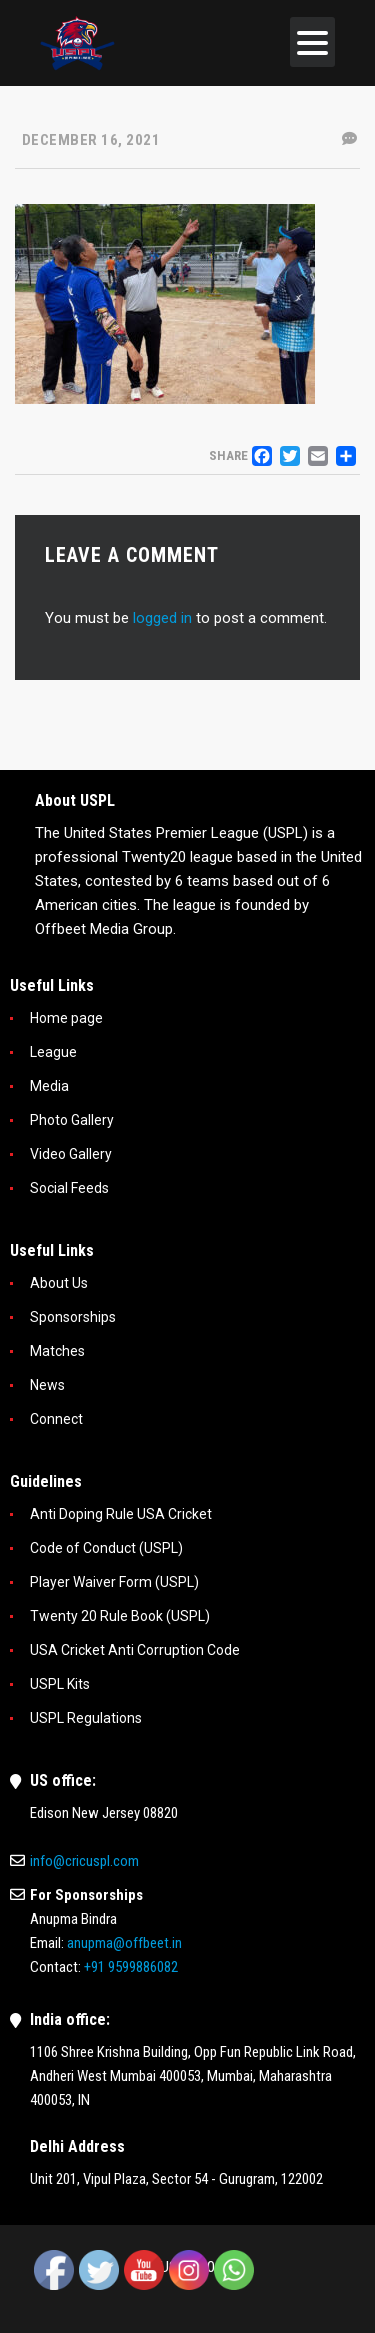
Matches (57, 1351)
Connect (56, 1419)
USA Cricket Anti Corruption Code (135, 1650)
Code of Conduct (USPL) (106, 1548)
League (53, 1052)
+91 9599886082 (131, 1967)
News (47, 1385)
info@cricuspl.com (84, 1861)
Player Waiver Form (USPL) (114, 1582)
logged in (162, 618)
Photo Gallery (72, 1120)
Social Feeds (69, 1188)
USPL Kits (60, 1684)
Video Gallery (71, 1154)
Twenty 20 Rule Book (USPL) (120, 1616)
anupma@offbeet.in (124, 1943)
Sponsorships (73, 1317)
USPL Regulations (86, 1718)
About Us (59, 1283)
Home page (66, 1018)
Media (49, 1086)
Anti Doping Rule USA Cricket (121, 1514)
